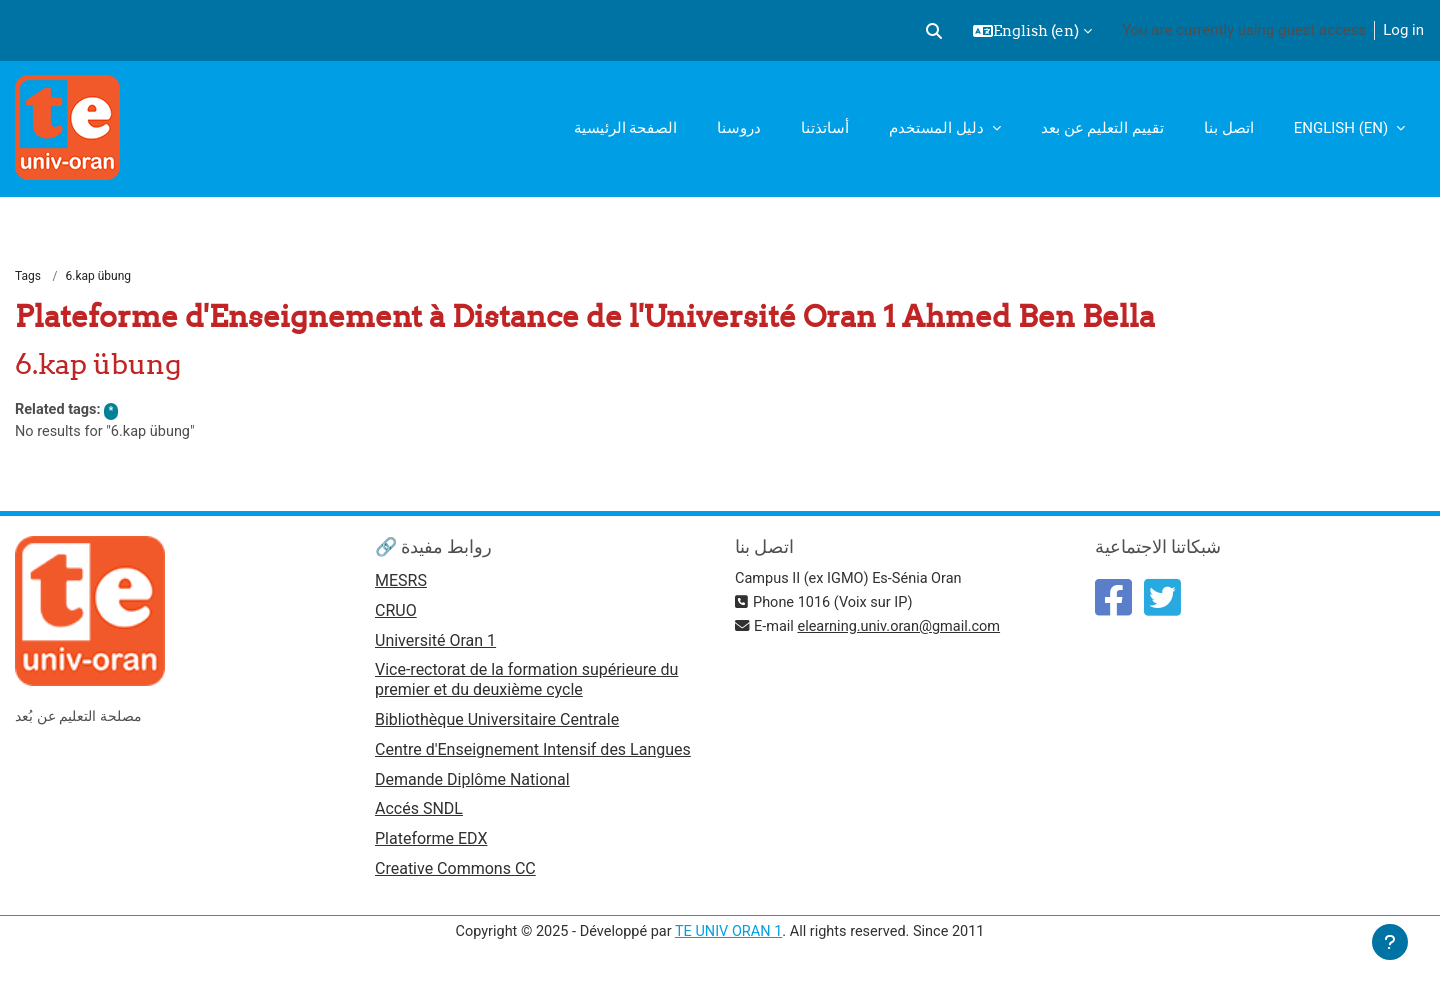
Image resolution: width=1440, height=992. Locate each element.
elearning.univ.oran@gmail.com (905, 629)
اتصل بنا (1229, 128)
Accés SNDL (419, 816)
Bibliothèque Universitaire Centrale (497, 724)
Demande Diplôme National (472, 785)
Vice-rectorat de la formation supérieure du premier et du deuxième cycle (526, 684)
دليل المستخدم (938, 128)
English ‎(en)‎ (1343, 128)
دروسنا (739, 128)
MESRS (401, 583)
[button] (934, 31)
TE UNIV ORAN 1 (728, 940)
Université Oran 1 (435, 644)
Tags (28, 277)
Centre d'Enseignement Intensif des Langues (533, 755)
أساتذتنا (825, 128)
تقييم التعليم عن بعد (1102, 128)
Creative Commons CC (455, 877)
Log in (1403, 30)
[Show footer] (1390, 942)
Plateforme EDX (431, 846)
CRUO (396, 614)
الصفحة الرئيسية (626, 128)
